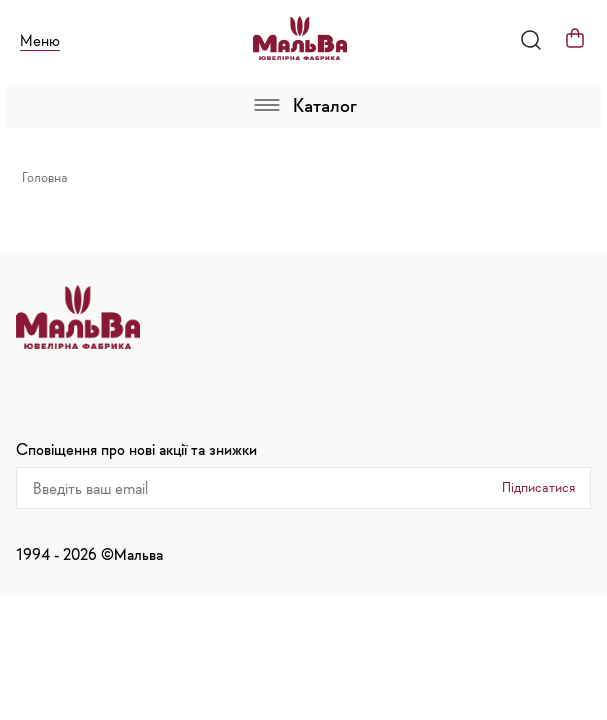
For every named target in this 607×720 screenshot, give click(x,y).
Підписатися (538, 487)
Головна (45, 177)
